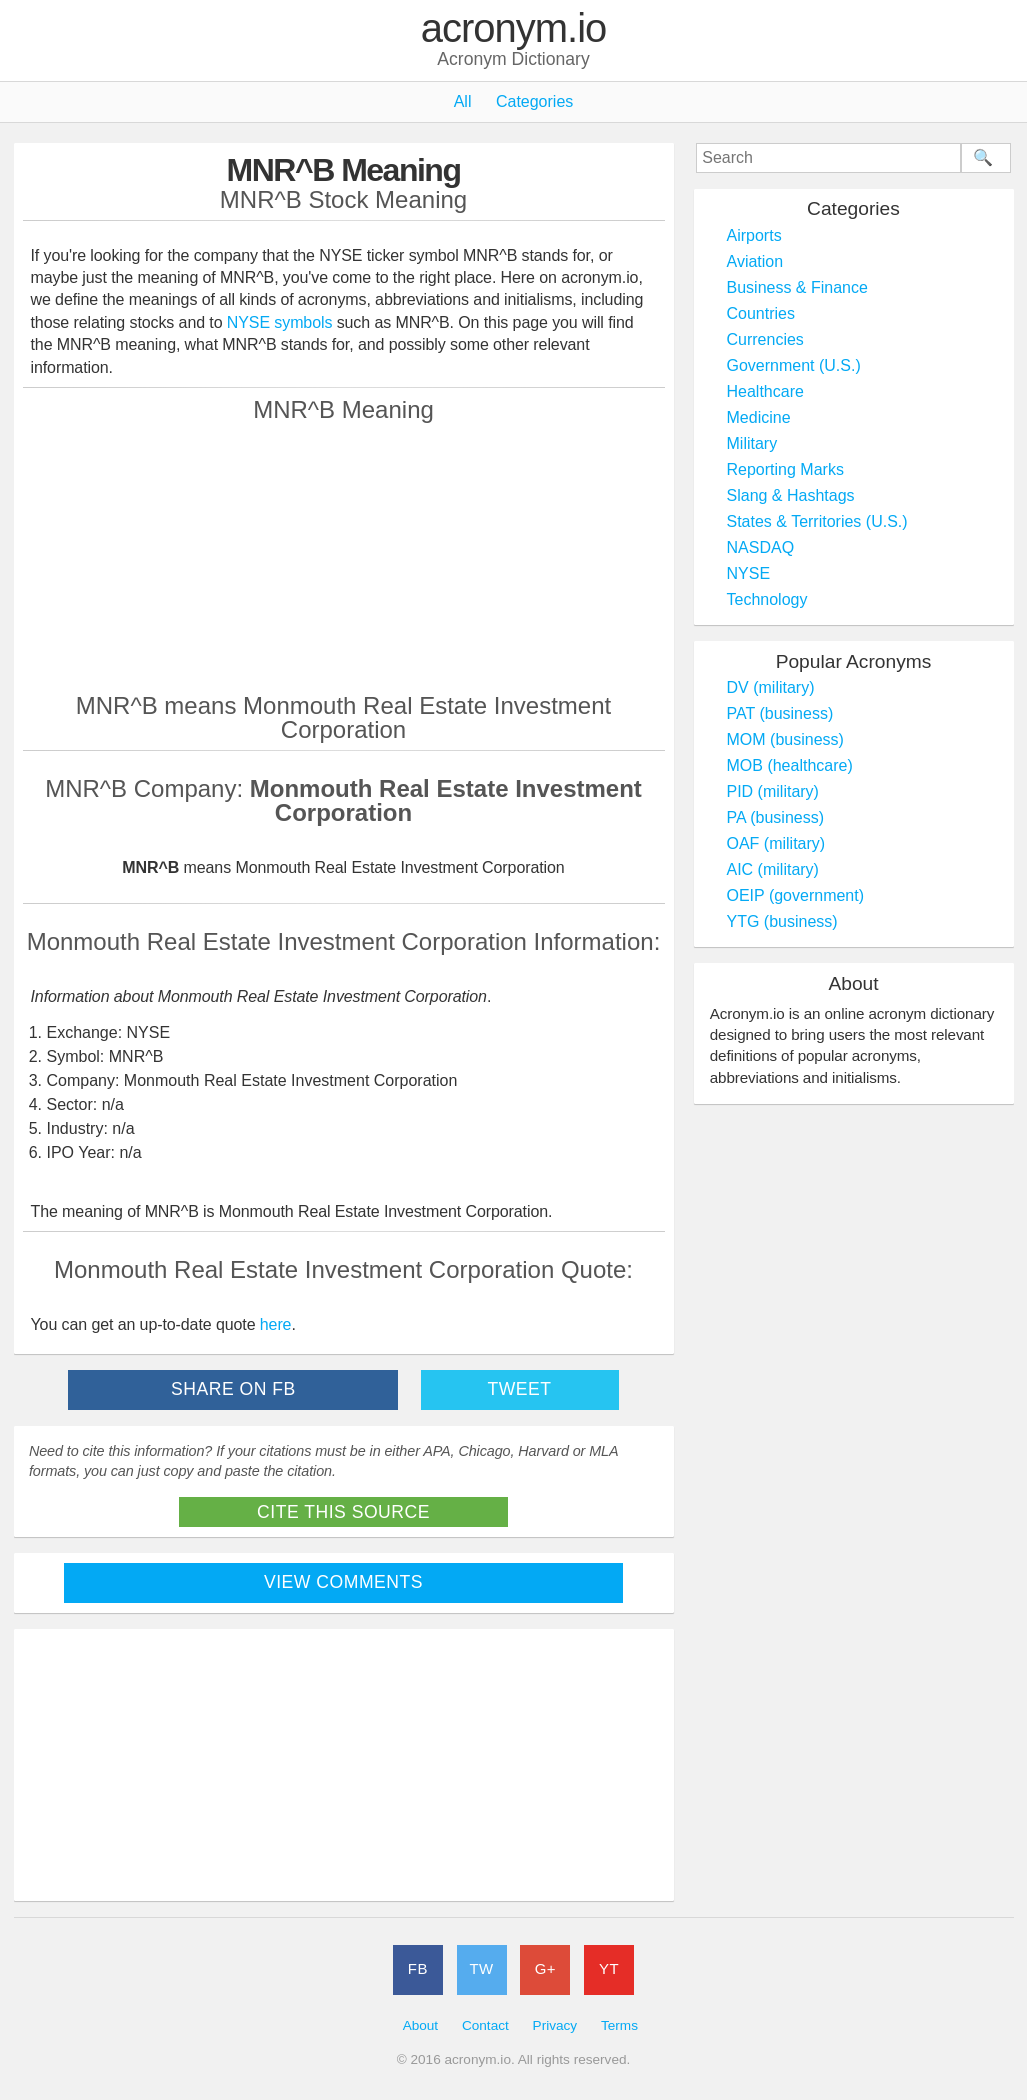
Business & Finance (797, 287)
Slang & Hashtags (791, 495)
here (276, 1324)
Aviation (755, 261)
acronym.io (514, 29)
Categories (534, 101)
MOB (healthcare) (790, 765)
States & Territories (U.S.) (817, 521)
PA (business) (776, 817)
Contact (485, 2025)
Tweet (519, 1389)
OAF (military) (776, 843)
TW (481, 1968)
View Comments (343, 1582)
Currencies (765, 339)
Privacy (555, 2025)
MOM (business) (785, 739)
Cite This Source (343, 1512)
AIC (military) (773, 869)
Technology (767, 599)
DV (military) (771, 687)
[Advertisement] (344, 557)
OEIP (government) (796, 895)
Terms (619, 2025)
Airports (754, 235)
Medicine (759, 417)
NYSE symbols (282, 322)
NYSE (749, 573)
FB (418, 1968)
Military (752, 443)
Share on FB (233, 1389)
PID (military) (773, 791)
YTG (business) (782, 921)
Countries (761, 313)
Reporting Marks (785, 469)
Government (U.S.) (794, 365)
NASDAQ (761, 547)
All (463, 101)
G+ (545, 1968)
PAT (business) (780, 713)
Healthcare (765, 391)
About (421, 2025)
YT (609, 1968)
